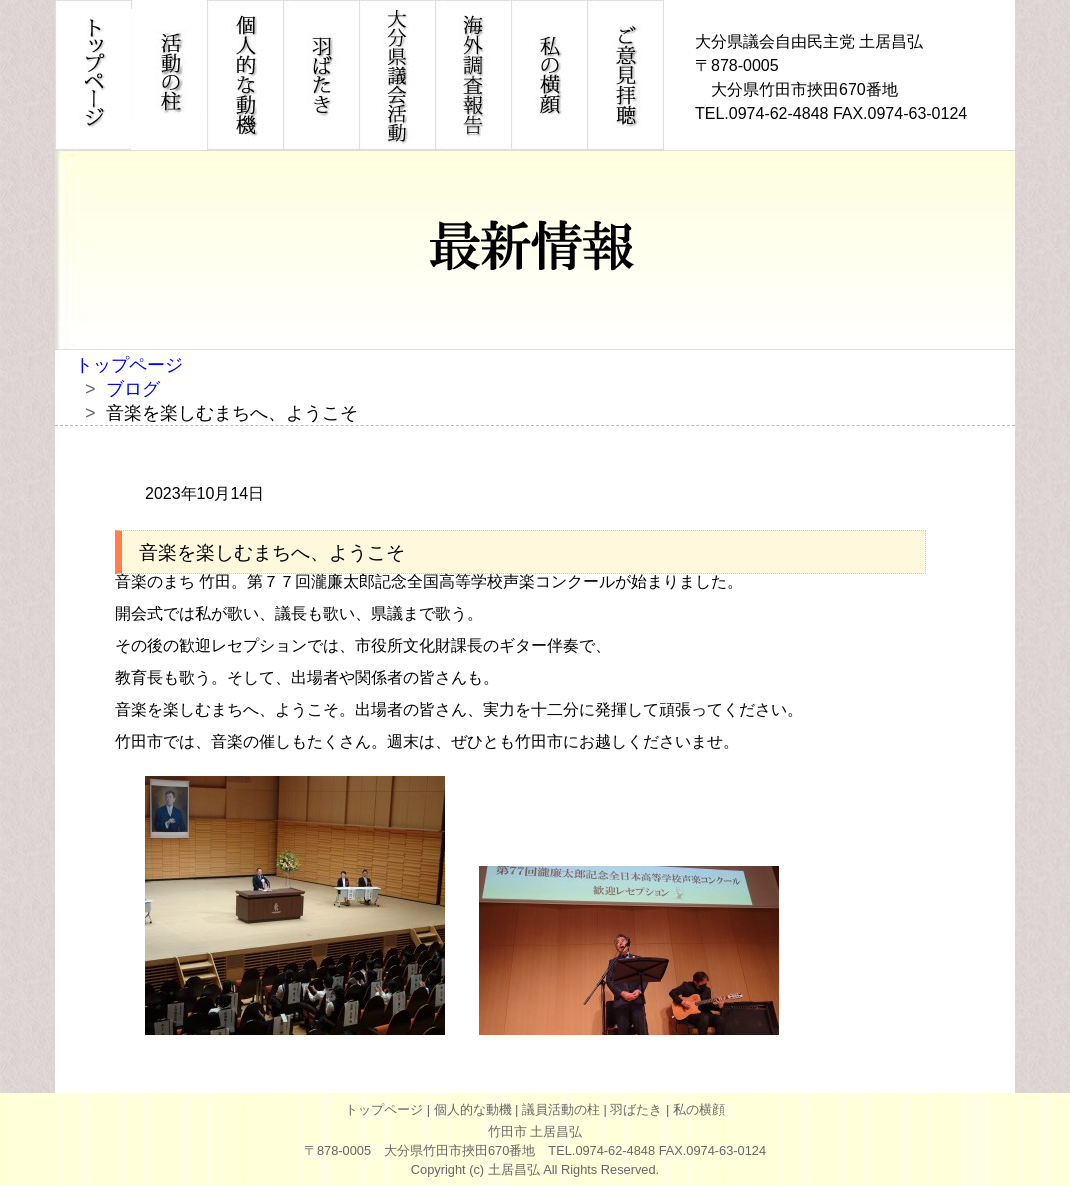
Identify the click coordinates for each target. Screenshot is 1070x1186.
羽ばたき (636, 1109)
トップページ (129, 365)
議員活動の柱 (561, 1109)
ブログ (133, 389)
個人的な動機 (473, 1109)
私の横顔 (699, 1109)
